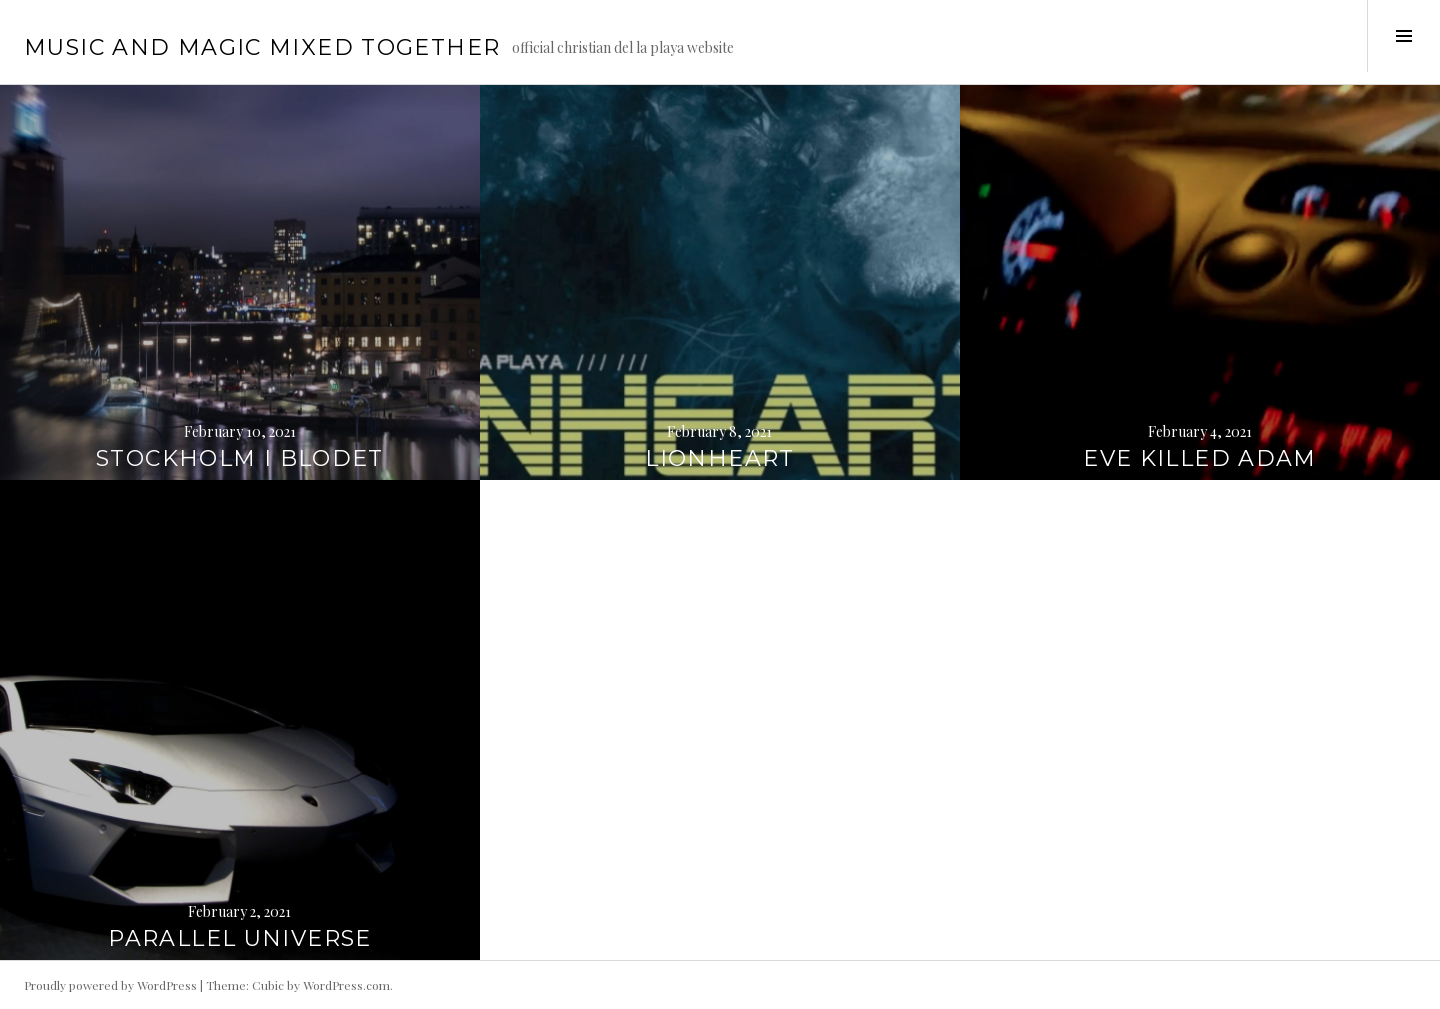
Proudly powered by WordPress (110, 985)
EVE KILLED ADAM (1200, 458)
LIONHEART (719, 458)
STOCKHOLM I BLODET (240, 458)
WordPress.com (346, 985)
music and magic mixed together (262, 47)
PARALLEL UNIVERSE (239, 938)
